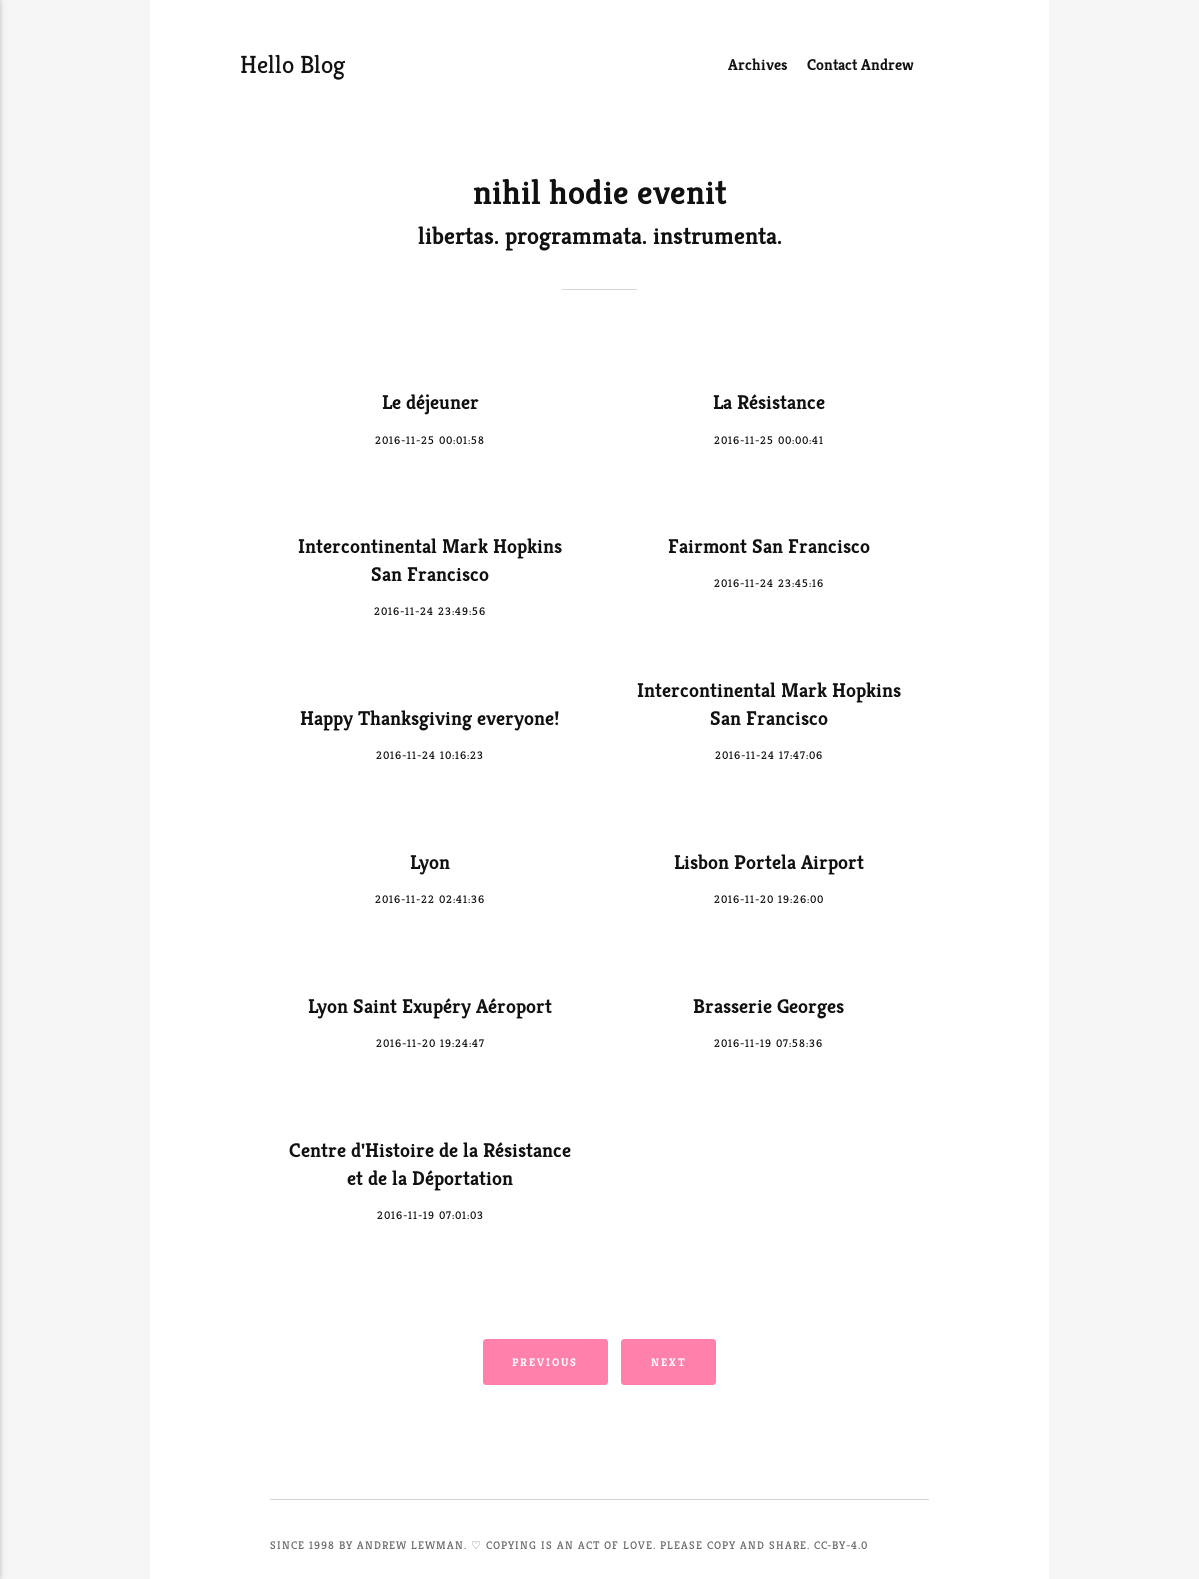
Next (669, 1362)
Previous (545, 1362)
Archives (758, 65)
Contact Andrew (860, 65)
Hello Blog (285, 64)
